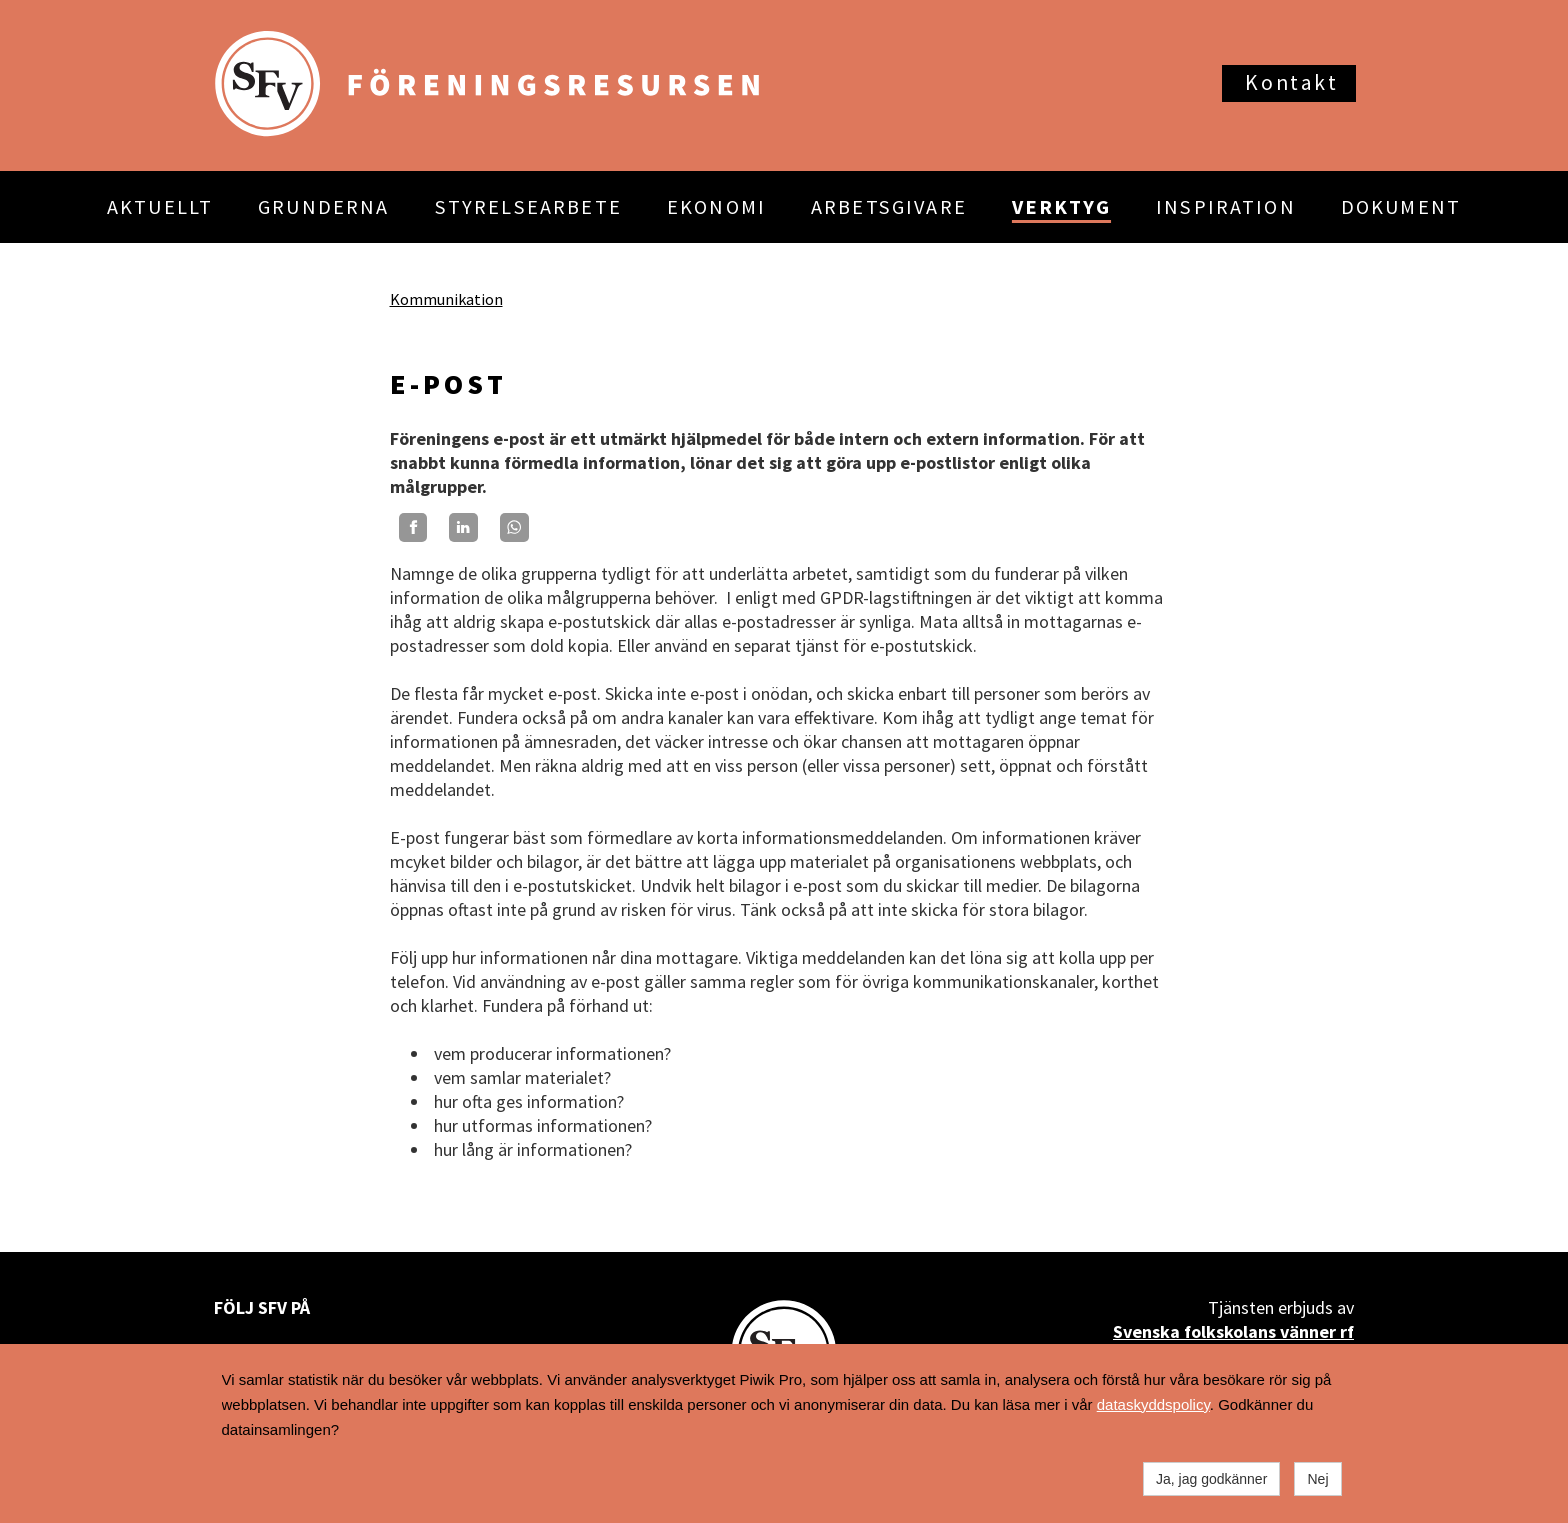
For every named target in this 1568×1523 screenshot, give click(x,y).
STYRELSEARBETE (528, 207)
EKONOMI (716, 207)
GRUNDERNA (323, 207)
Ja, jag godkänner (1211, 1479)
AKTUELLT (160, 207)
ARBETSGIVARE (889, 207)
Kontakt (1291, 82)
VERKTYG (1061, 207)
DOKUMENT (1401, 207)
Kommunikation (446, 299)
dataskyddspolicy (1153, 1404)
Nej (1317, 1479)
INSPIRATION (1226, 207)
